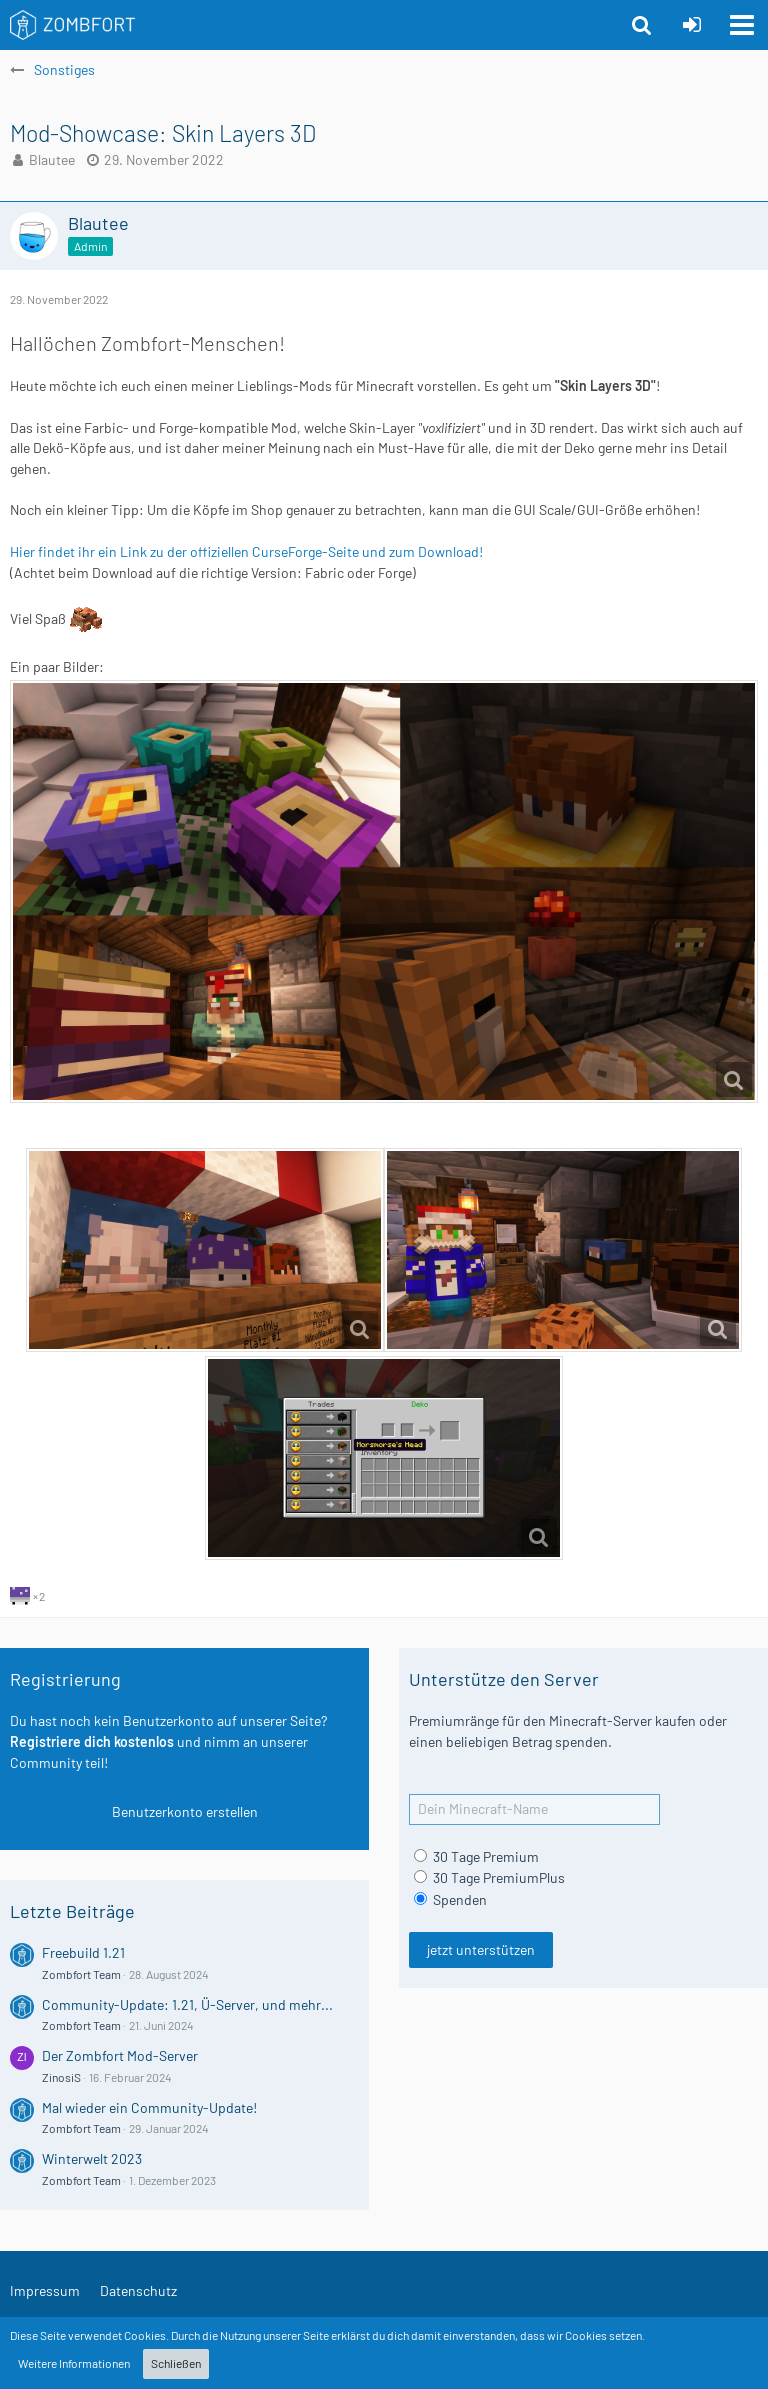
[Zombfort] (73, 25)
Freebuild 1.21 (83, 1952)
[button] (742, 25)
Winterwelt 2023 (92, 2158)
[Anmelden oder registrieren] (692, 25)
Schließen (176, 2363)
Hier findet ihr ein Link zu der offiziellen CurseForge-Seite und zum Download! (246, 551)
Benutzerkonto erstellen (185, 1811)
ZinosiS (61, 2077)
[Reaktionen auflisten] (30, 1594)
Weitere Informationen (74, 2363)
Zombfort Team (81, 1974)
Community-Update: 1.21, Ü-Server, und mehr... (187, 2004)
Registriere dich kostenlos (92, 1741)
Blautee (52, 159)
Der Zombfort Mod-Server (120, 2055)
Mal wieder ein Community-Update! (149, 2107)
